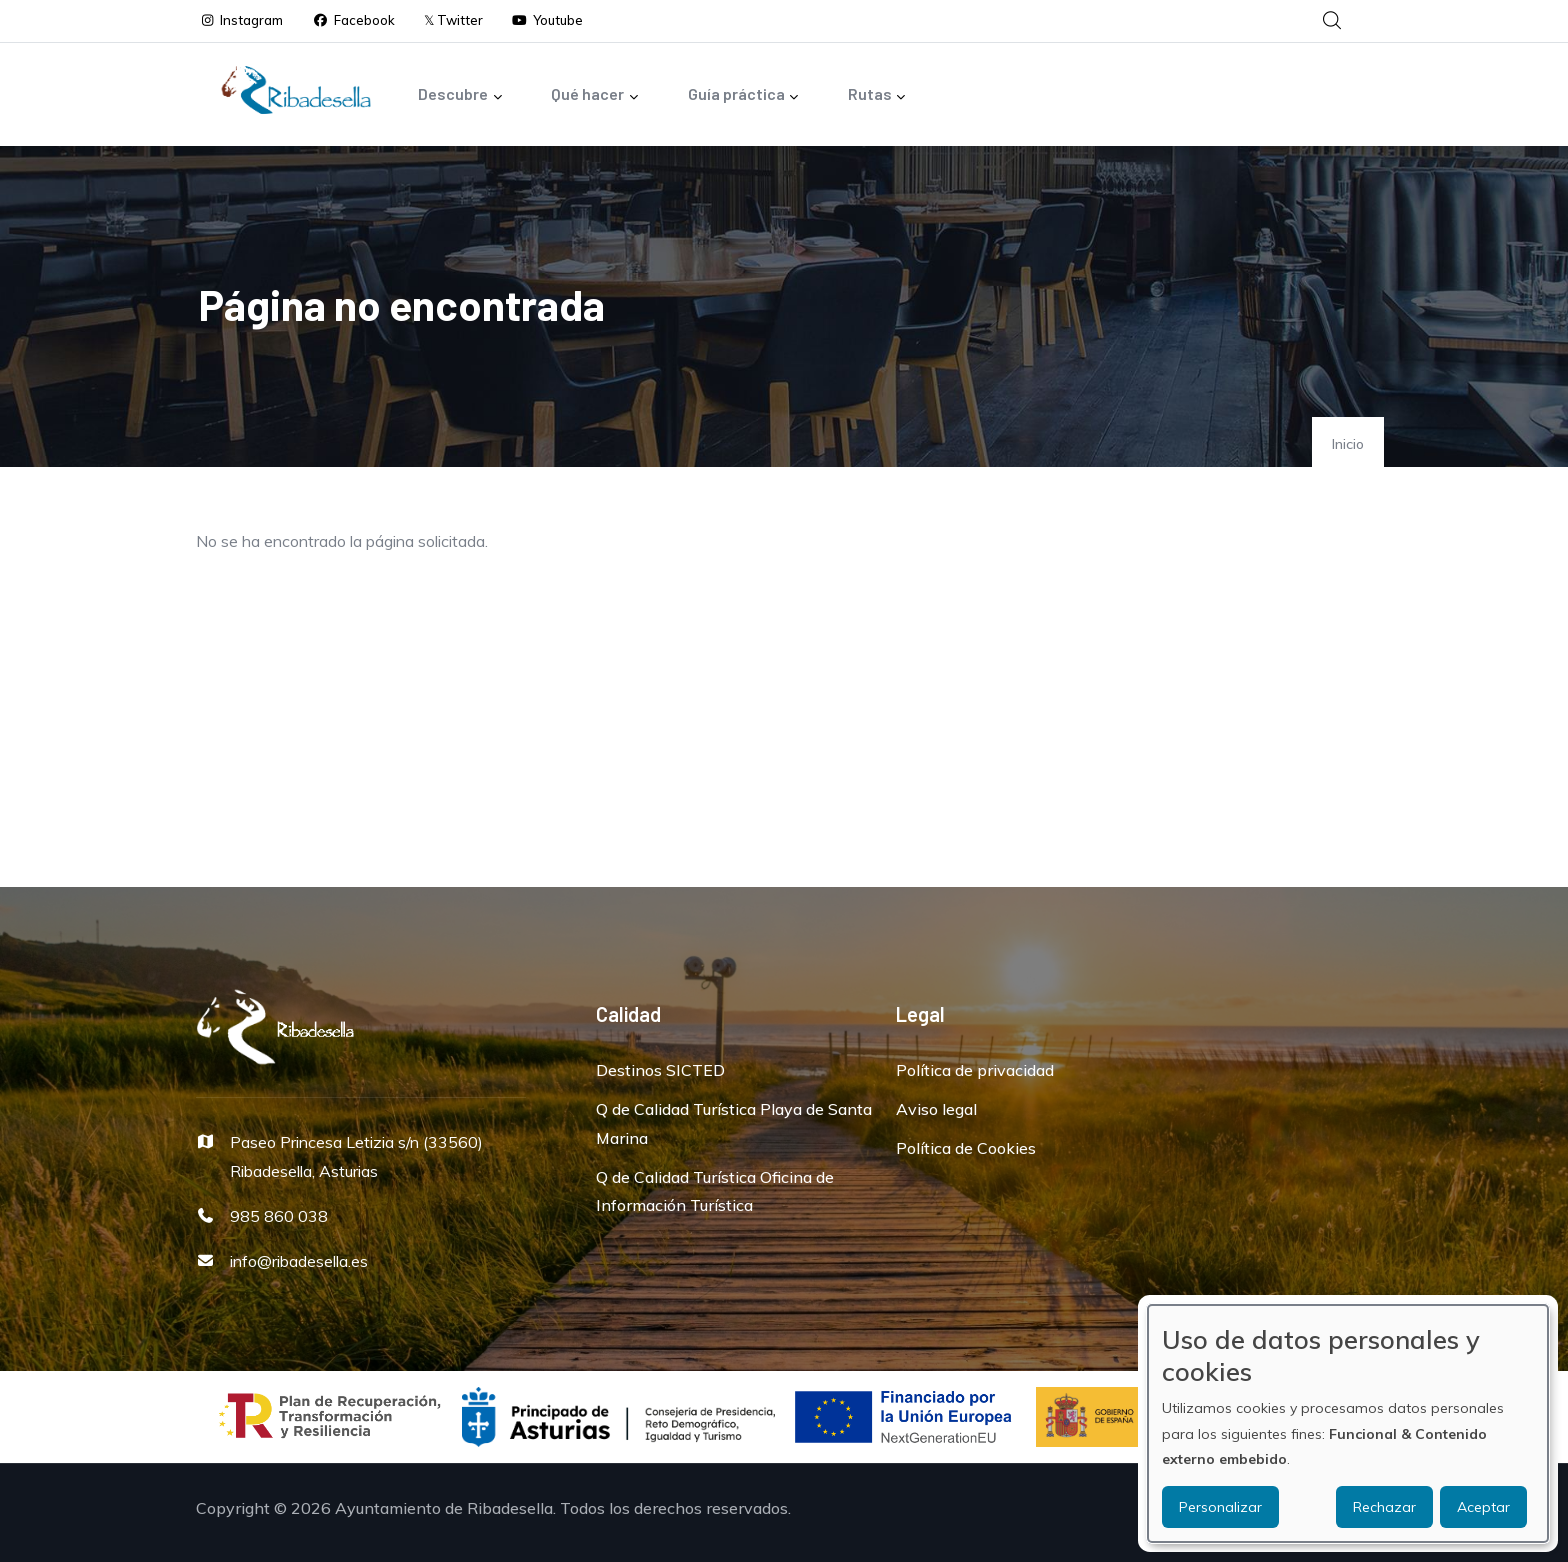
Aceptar (1483, 1507)
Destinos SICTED (660, 1070)
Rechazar (1384, 1507)
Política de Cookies (966, 1148)
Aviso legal (936, 1109)
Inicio (1348, 444)
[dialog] (1348, 1423)
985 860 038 (279, 1216)
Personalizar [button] (1220, 1507)
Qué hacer (595, 95)
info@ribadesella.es (299, 1261)
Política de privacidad (975, 1070)
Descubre (460, 95)
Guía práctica (744, 95)
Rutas (877, 95)
